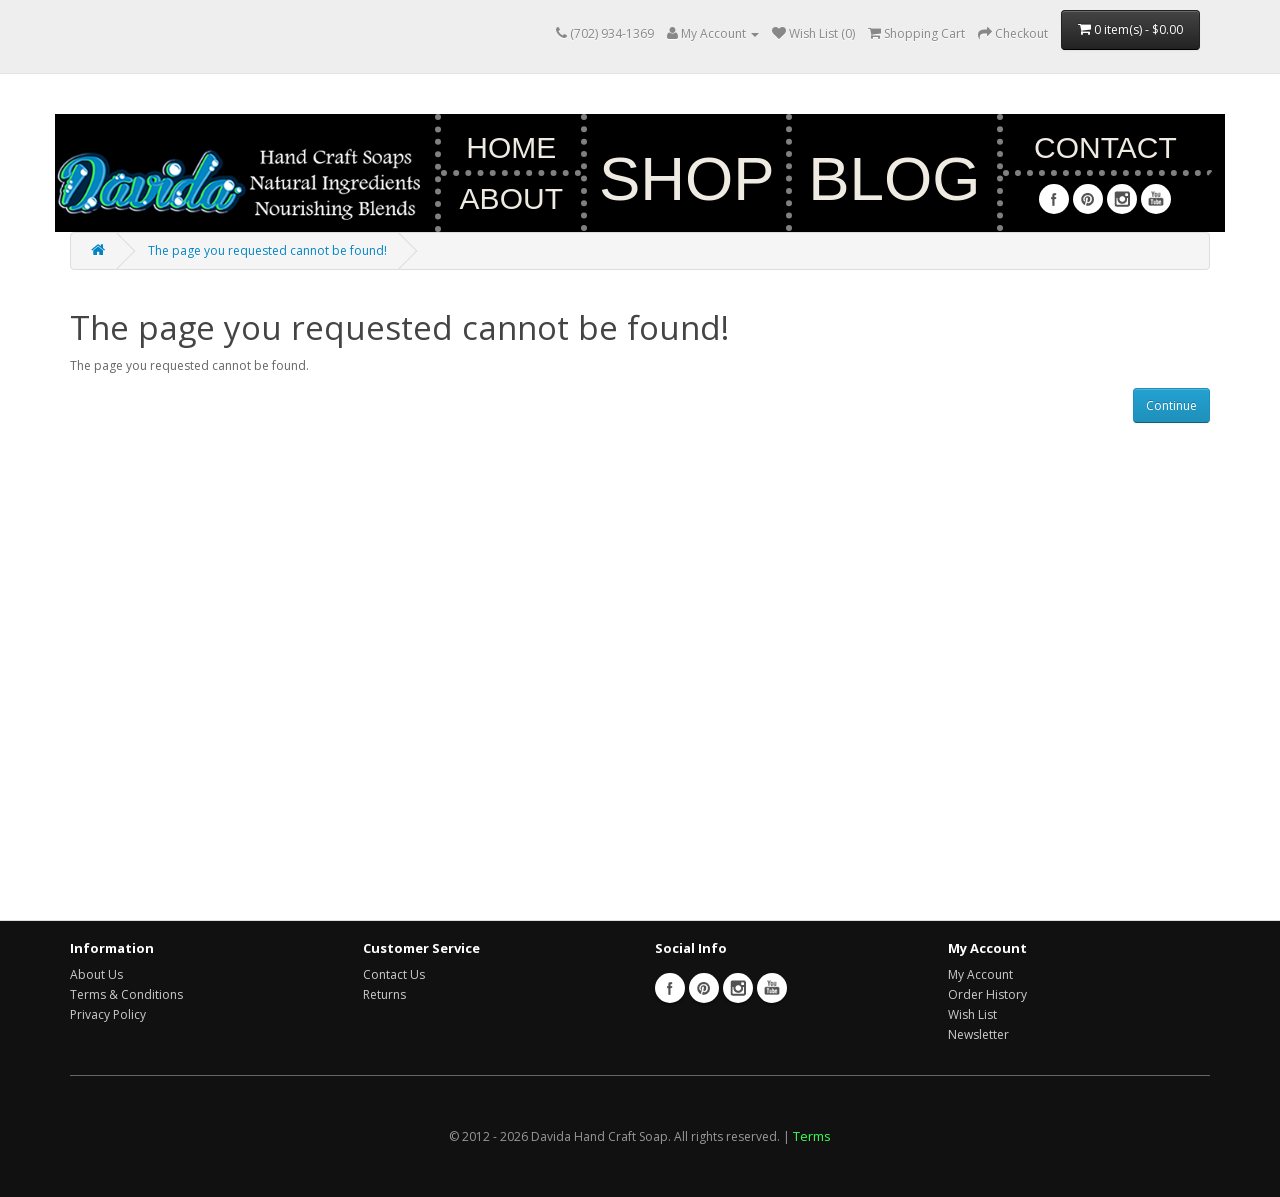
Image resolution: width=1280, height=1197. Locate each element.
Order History (987, 994)
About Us (96, 974)
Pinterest (1088, 199)
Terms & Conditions (126, 994)
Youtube (1156, 199)
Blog (894, 178)
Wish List (972, 1014)
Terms (812, 1136)
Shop (687, 178)
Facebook (1054, 199)
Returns (384, 994)
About (511, 198)
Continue (1171, 405)
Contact (1105, 147)
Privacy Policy (108, 1014)
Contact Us (394, 974)
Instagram (1122, 199)
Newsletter (978, 1034)
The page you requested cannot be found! (267, 250)
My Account (980, 974)
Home (511, 147)
